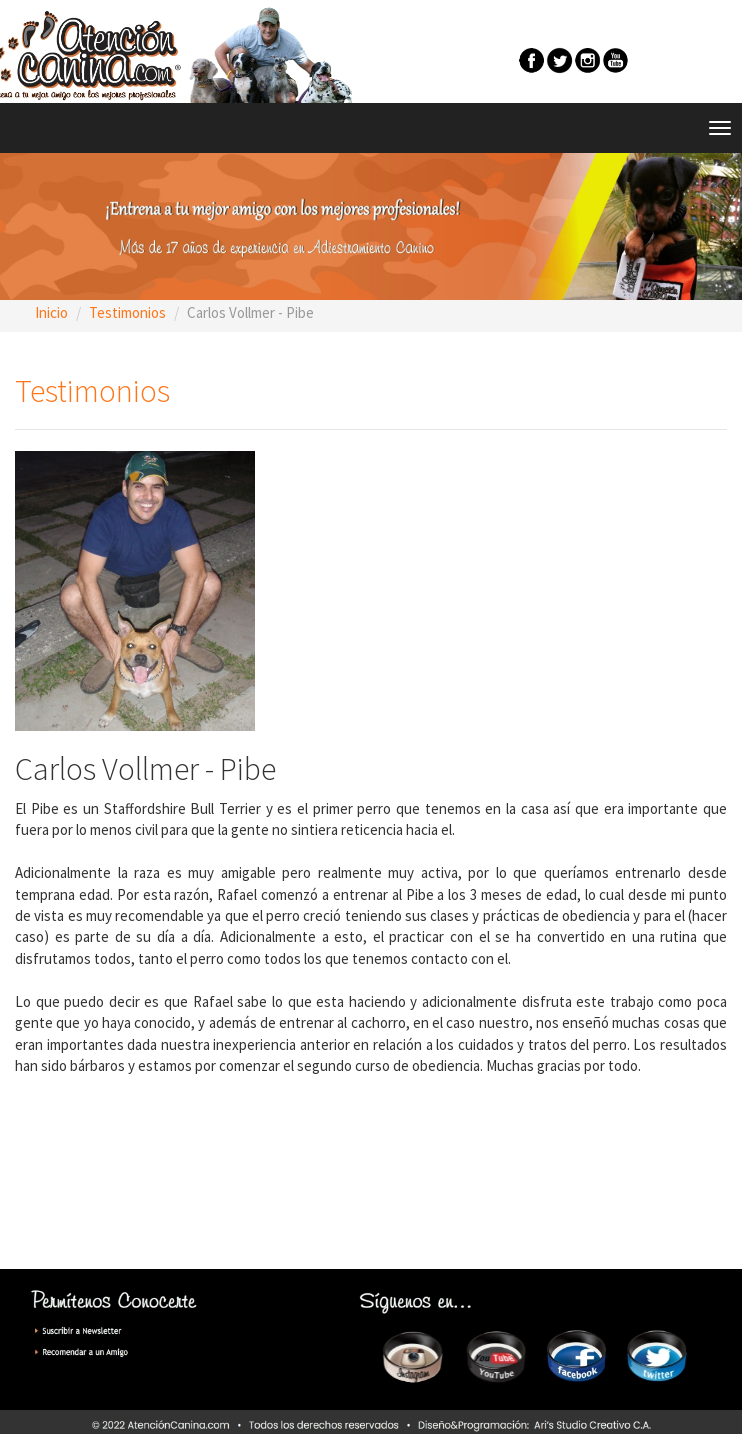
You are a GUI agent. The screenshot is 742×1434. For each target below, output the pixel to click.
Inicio (51, 312)
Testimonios (127, 312)
